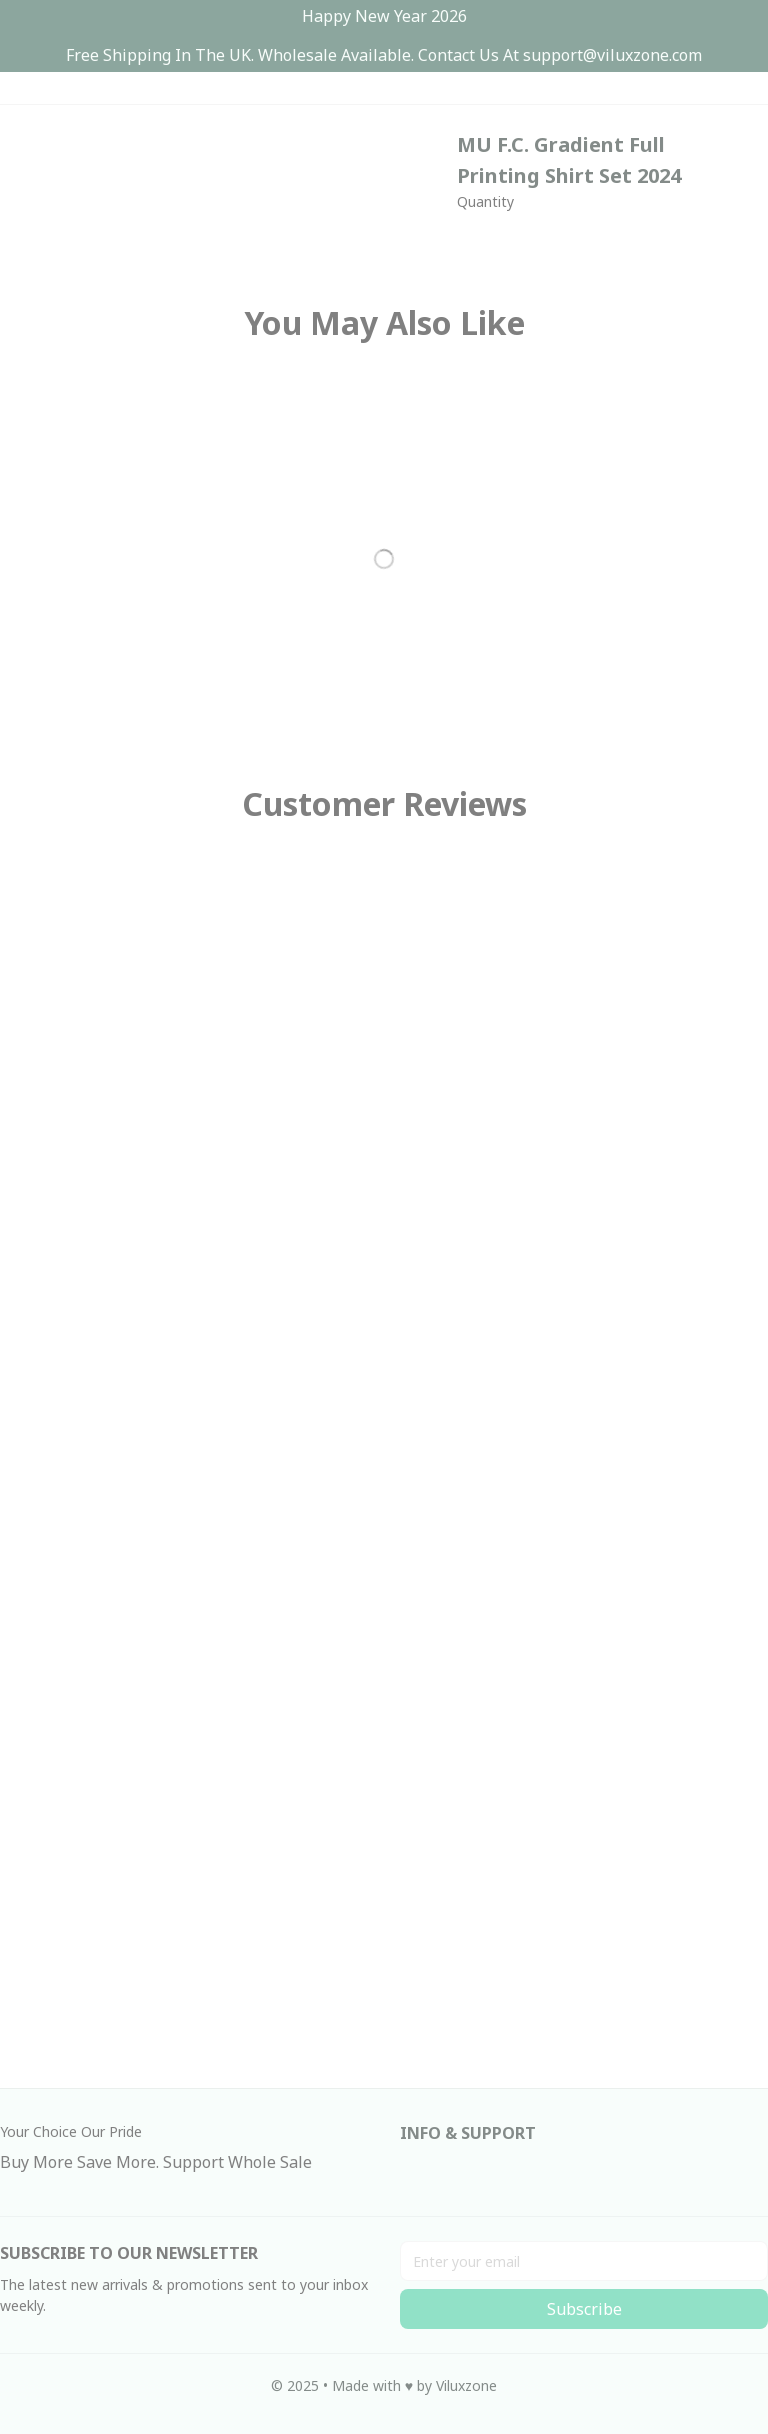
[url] (612, 55)
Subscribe (584, 2309)
